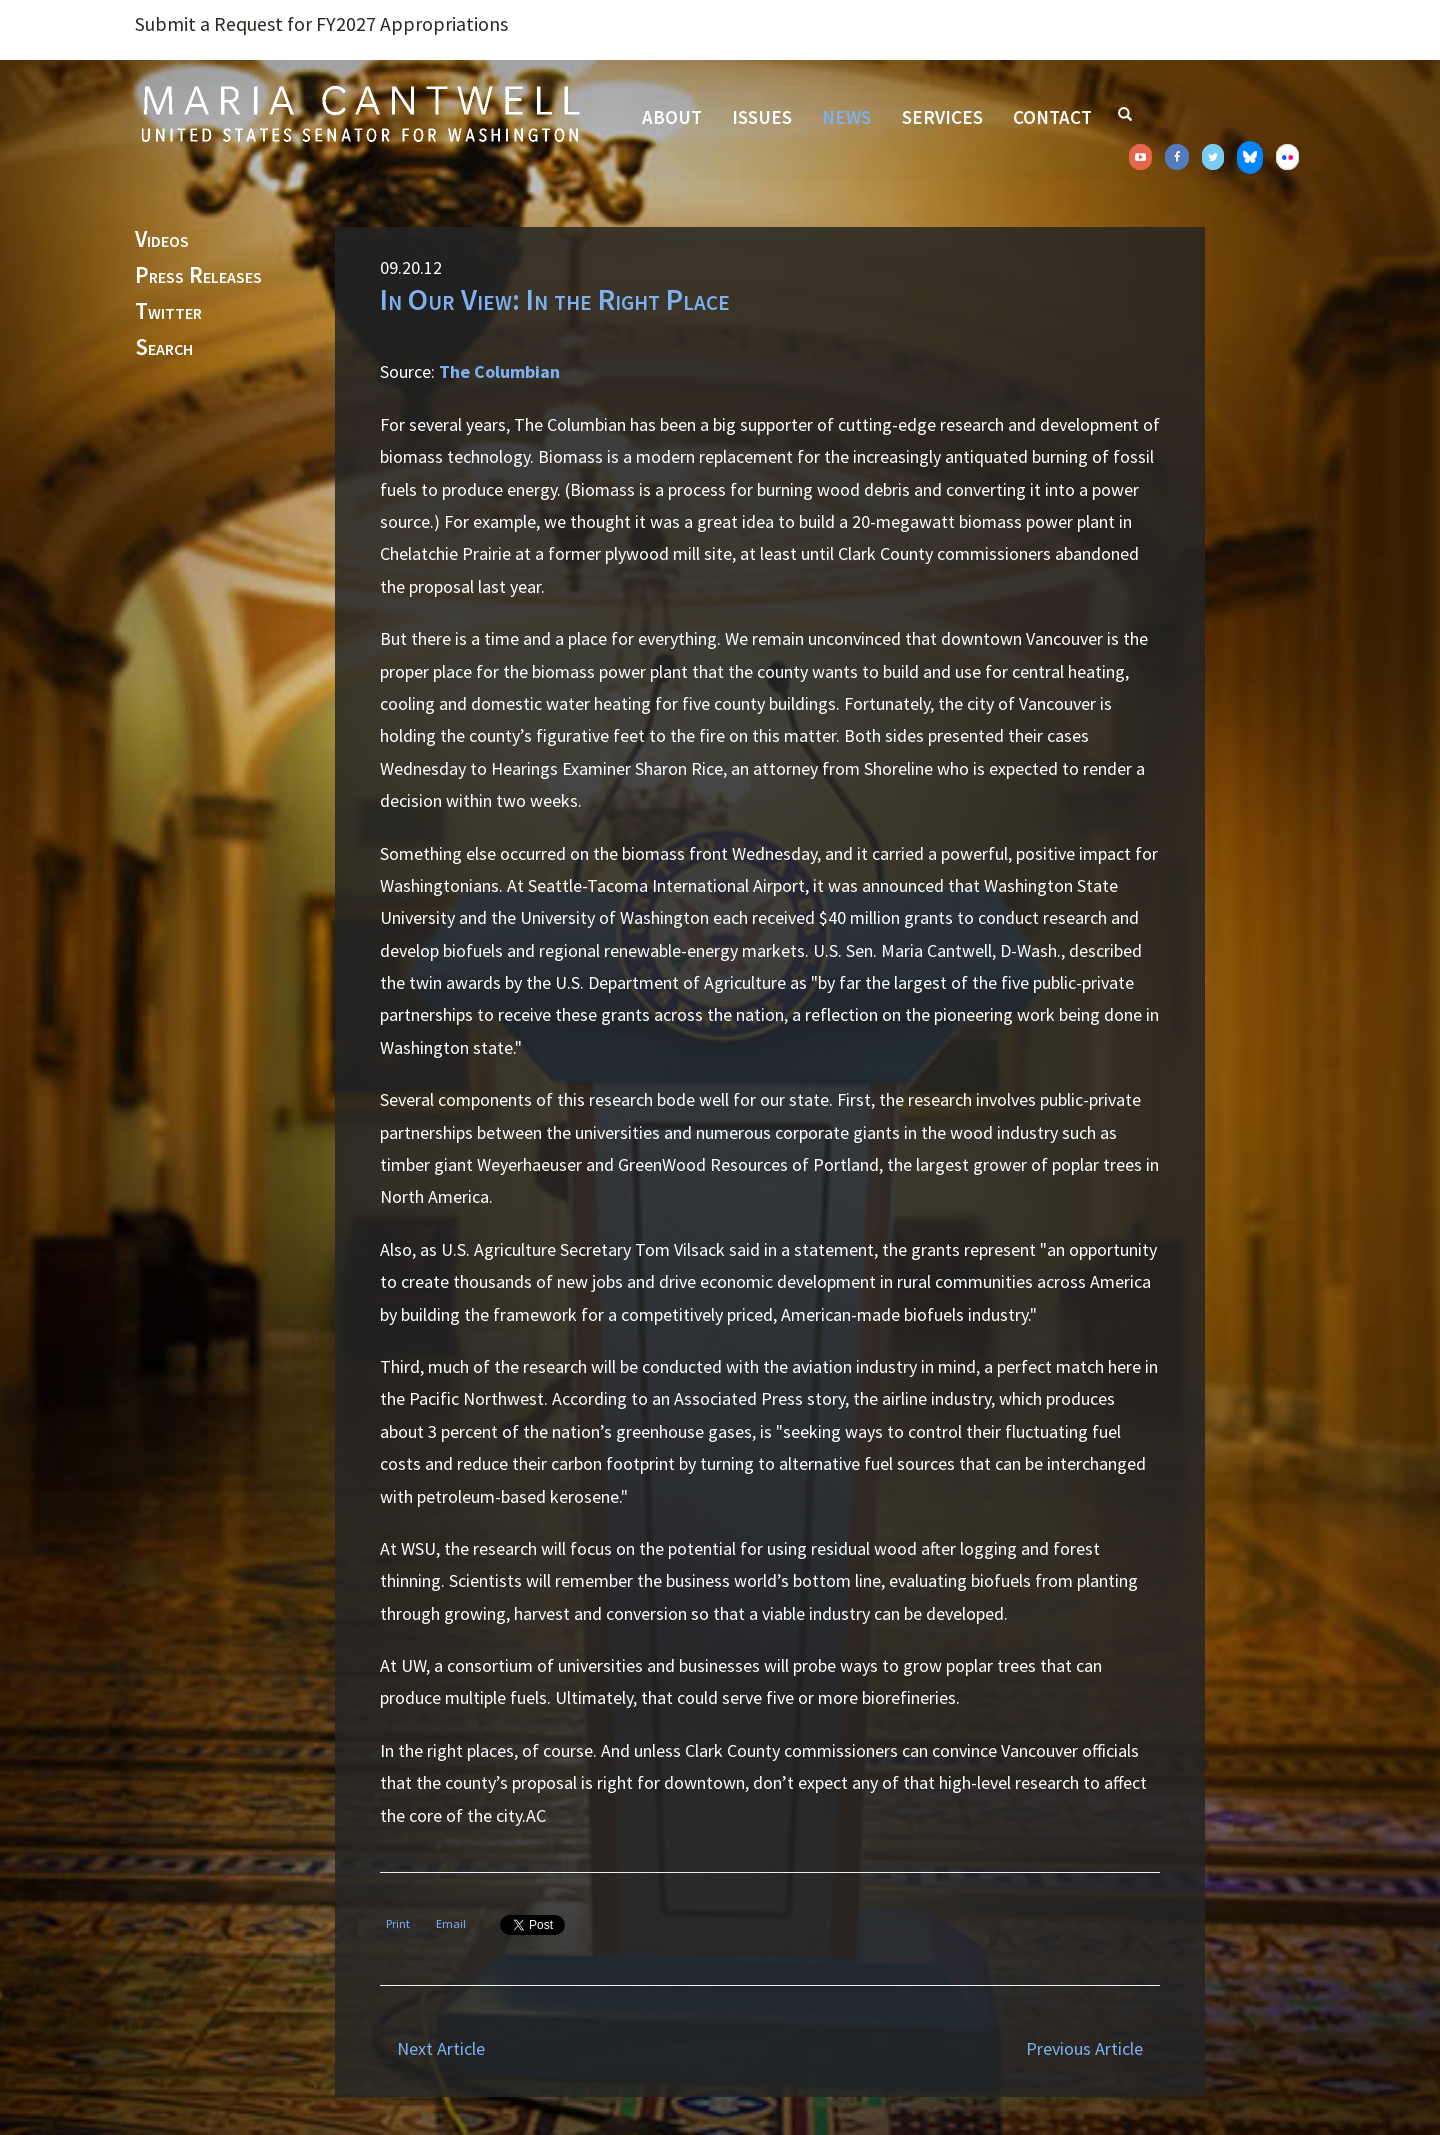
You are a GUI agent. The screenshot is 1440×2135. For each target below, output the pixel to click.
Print (398, 1923)
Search (164, 348)
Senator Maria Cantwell (360, 113)
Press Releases (198, 276)
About (672, 117)
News (846, 117)
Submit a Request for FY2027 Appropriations (321, 24)
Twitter (168, 312)
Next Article (441, 2048)
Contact (1052, 117)
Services (942, 117)
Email (451, 1923)
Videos (162, 240)
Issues (762, 117)
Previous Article (1084, 2048)
